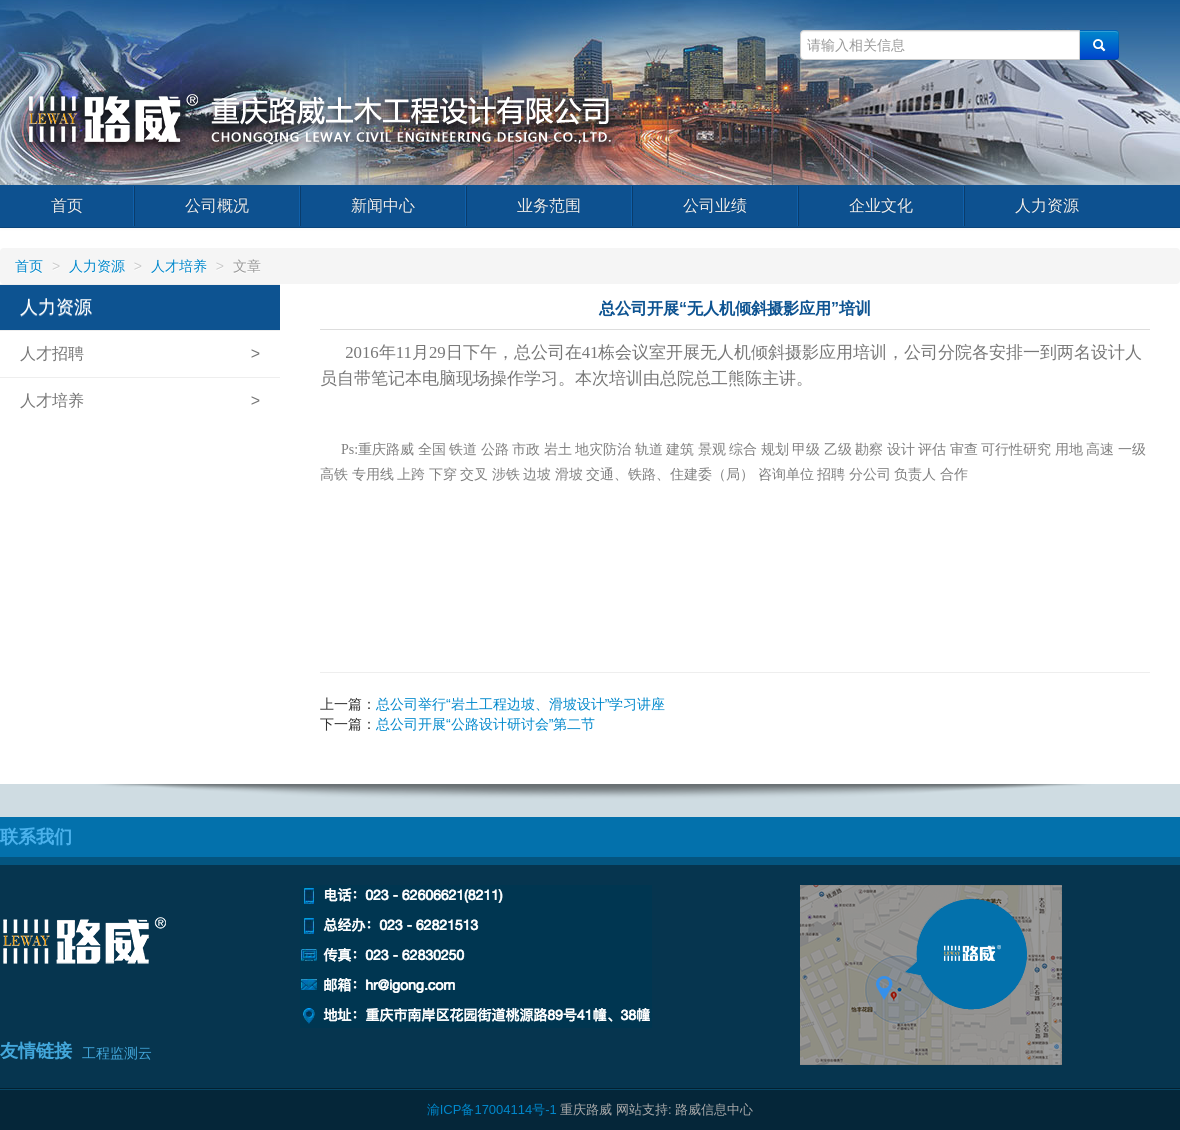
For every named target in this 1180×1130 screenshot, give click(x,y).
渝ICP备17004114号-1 (492, 1109)
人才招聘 (52, 353)
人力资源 (1047, 205)
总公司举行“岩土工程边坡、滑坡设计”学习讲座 (520, 704)
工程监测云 (117, 1053)
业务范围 (549, 205)
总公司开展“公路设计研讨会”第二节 (485, 724)
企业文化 (881, 205)
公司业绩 (715, 205)
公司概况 (217, 205)
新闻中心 (383, 205)
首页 (67, 205)
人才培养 (179, 266)
